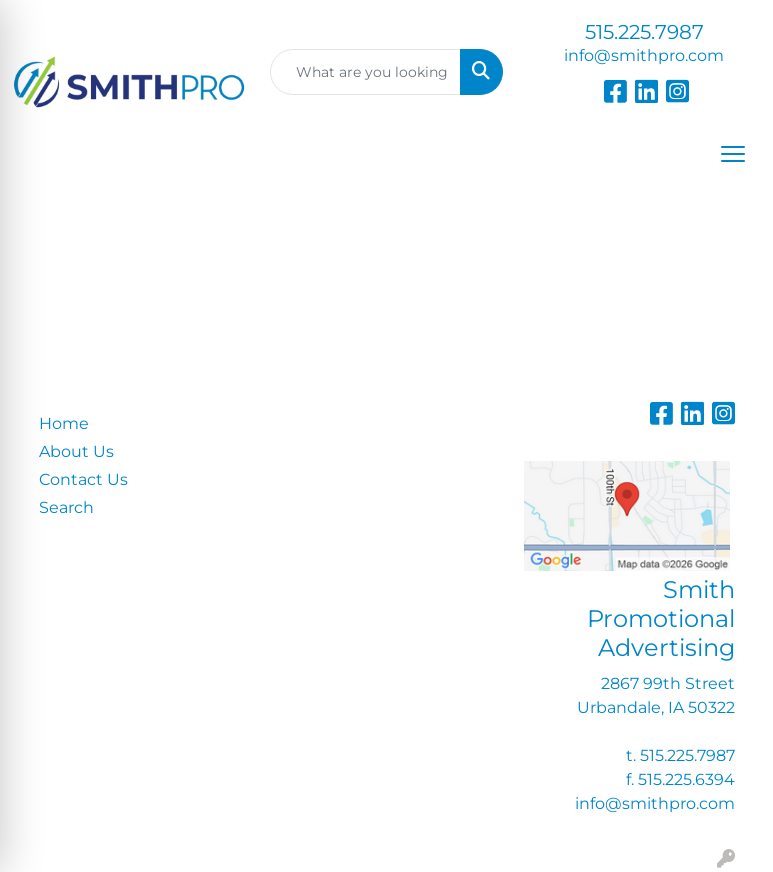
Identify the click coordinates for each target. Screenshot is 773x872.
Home (64, 423)
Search (66, 507)
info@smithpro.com (644, 55)
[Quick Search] (366, 72)
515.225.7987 (644, 32)
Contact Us (83, 479)
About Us (76, 451)
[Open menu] (733, 154)
